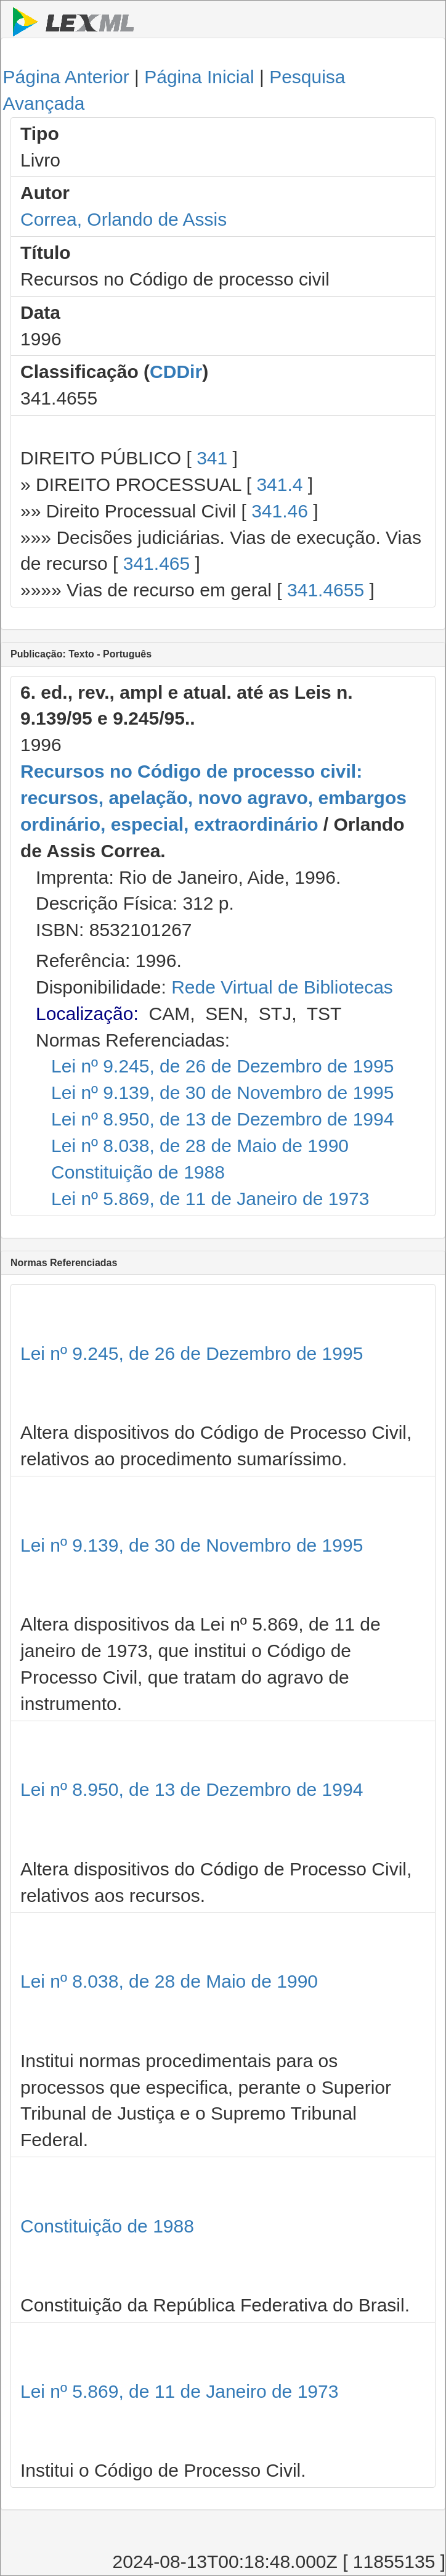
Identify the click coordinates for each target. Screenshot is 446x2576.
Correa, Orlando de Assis (123, 219)
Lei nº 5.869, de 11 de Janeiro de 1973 (210, 1198)
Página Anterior (66, 77)
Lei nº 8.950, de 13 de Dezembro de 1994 (222, 1119)
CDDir (176, 371)
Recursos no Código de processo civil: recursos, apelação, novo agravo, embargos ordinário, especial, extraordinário (213, 797)
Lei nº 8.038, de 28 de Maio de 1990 (200, 1145)
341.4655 (325, 590)
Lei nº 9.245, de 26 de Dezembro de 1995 (222, 1066)
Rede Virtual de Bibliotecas (282, 987)
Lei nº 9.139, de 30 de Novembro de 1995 (222, 1092)
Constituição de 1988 (138, 1172)
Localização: (87, 1013)
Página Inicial (199, 77)
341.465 (156, 563)
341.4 (279, 484)
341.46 (279, 511)
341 (212, 458)
